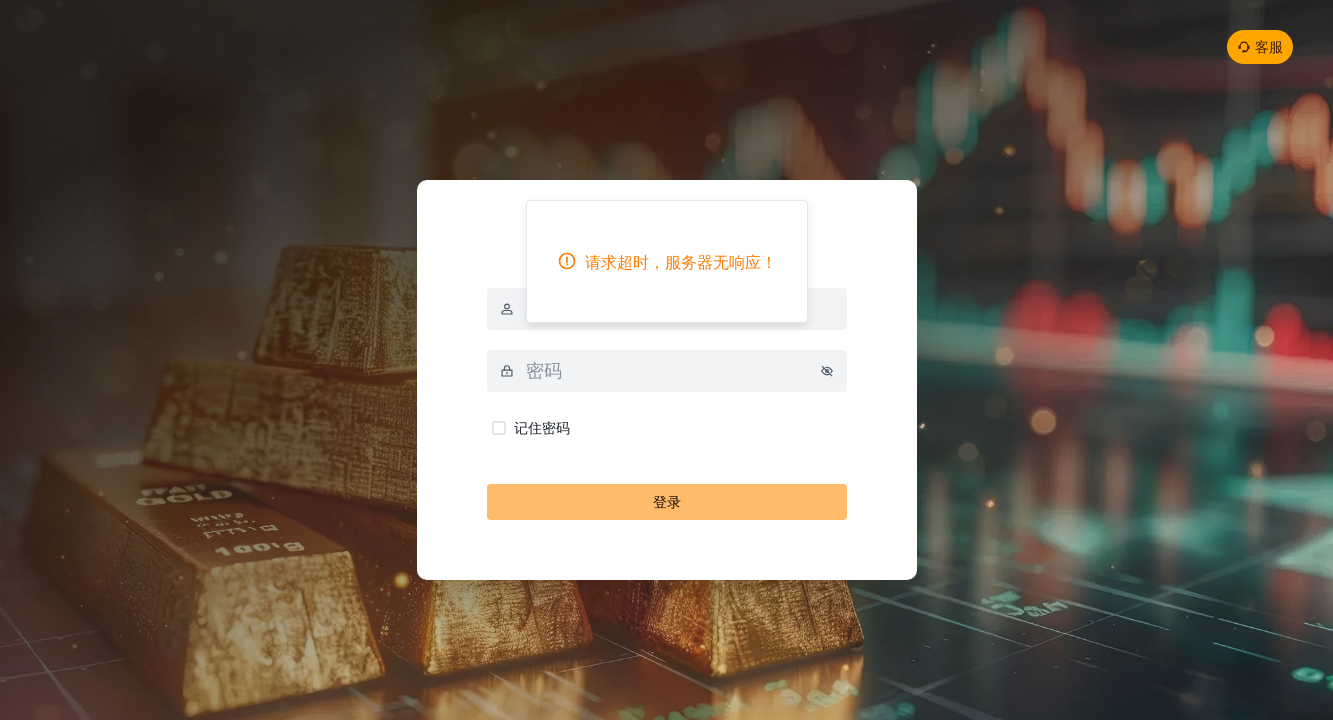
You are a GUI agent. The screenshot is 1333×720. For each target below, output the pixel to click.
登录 (667, 501)
